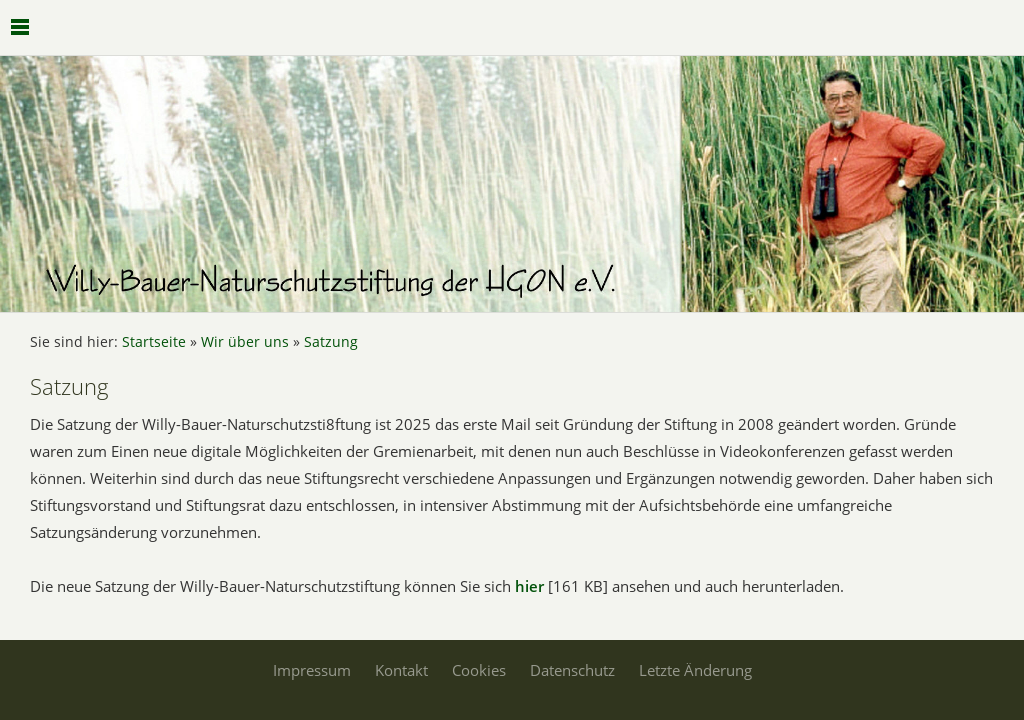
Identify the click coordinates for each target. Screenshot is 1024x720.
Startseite (154, 342)
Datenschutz (572, 670)
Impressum (312, 670)
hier (529, 586)
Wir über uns (245, 342)
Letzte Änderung (695, 670)
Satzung (331, 342)
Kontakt (401, 670)
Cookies (479, 670)
